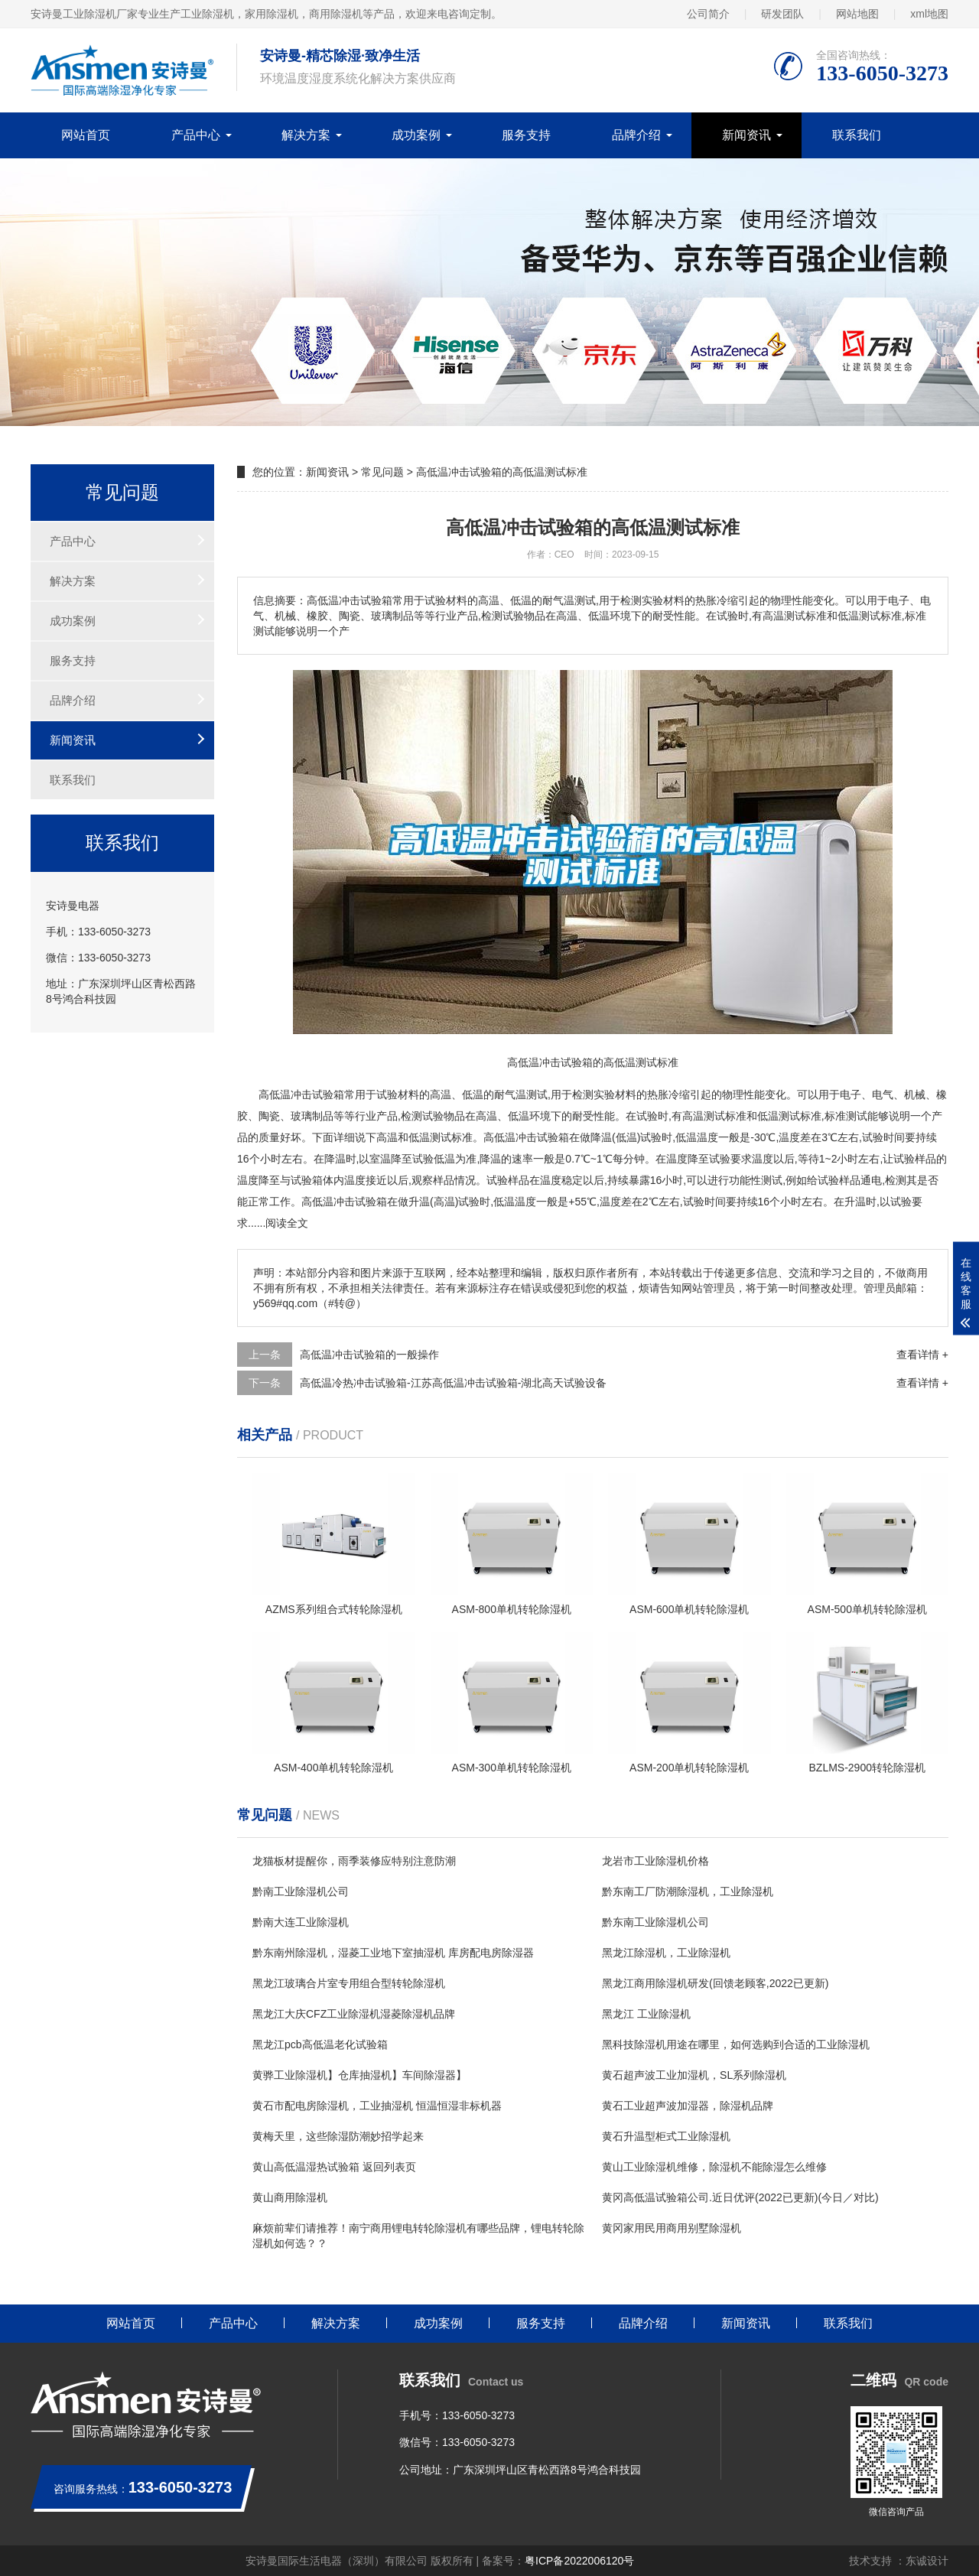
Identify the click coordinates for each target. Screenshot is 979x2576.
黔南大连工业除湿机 (300, 1922)
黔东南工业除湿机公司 (655, 1922)
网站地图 (857, 14)
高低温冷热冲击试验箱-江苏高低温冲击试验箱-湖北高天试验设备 (453, 1383)
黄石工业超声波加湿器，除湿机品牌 (687, 2106)
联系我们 (856, 134)
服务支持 (526, 134)
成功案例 (416, 134)
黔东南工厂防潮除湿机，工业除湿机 (687, 1891)
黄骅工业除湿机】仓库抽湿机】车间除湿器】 (359, 2075)
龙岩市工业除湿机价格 (655, 1861)
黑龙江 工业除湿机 (646, 2014)
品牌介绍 (636, 134)
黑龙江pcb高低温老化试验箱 (320, 2044)
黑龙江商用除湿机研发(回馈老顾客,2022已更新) (715, 1983)
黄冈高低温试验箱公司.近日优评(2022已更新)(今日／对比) (740, 2197)
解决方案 (305, 134)
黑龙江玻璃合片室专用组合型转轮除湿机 (348, 1983)
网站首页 (85, 134)
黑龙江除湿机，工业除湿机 (666, 1953)
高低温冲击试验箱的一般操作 (369, 1354)
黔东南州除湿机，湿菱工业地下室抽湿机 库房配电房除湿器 (393, 1953)
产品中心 (195, 134)
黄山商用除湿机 (289, 2197)
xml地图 (929, 14)
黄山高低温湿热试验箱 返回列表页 (334, 2167)
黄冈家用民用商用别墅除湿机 (671, 2228)
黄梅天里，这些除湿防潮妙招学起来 (338, 2136)
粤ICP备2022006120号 (579, 2561)
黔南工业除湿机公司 (300, 1891)
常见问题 (382, 472)
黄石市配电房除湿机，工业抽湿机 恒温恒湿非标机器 (377, 2106)
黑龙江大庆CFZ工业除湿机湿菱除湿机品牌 (353, 2014)
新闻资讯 (746, 134)
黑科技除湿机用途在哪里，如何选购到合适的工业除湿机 (736, 2044)
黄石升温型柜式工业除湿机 (666, 2136)
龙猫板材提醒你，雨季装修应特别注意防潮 (354, 1861)
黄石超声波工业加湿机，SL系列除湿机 (694, 2075)
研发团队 (782, 14)
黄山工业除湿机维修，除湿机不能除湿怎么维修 (714, 2167)
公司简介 (708, 14)
